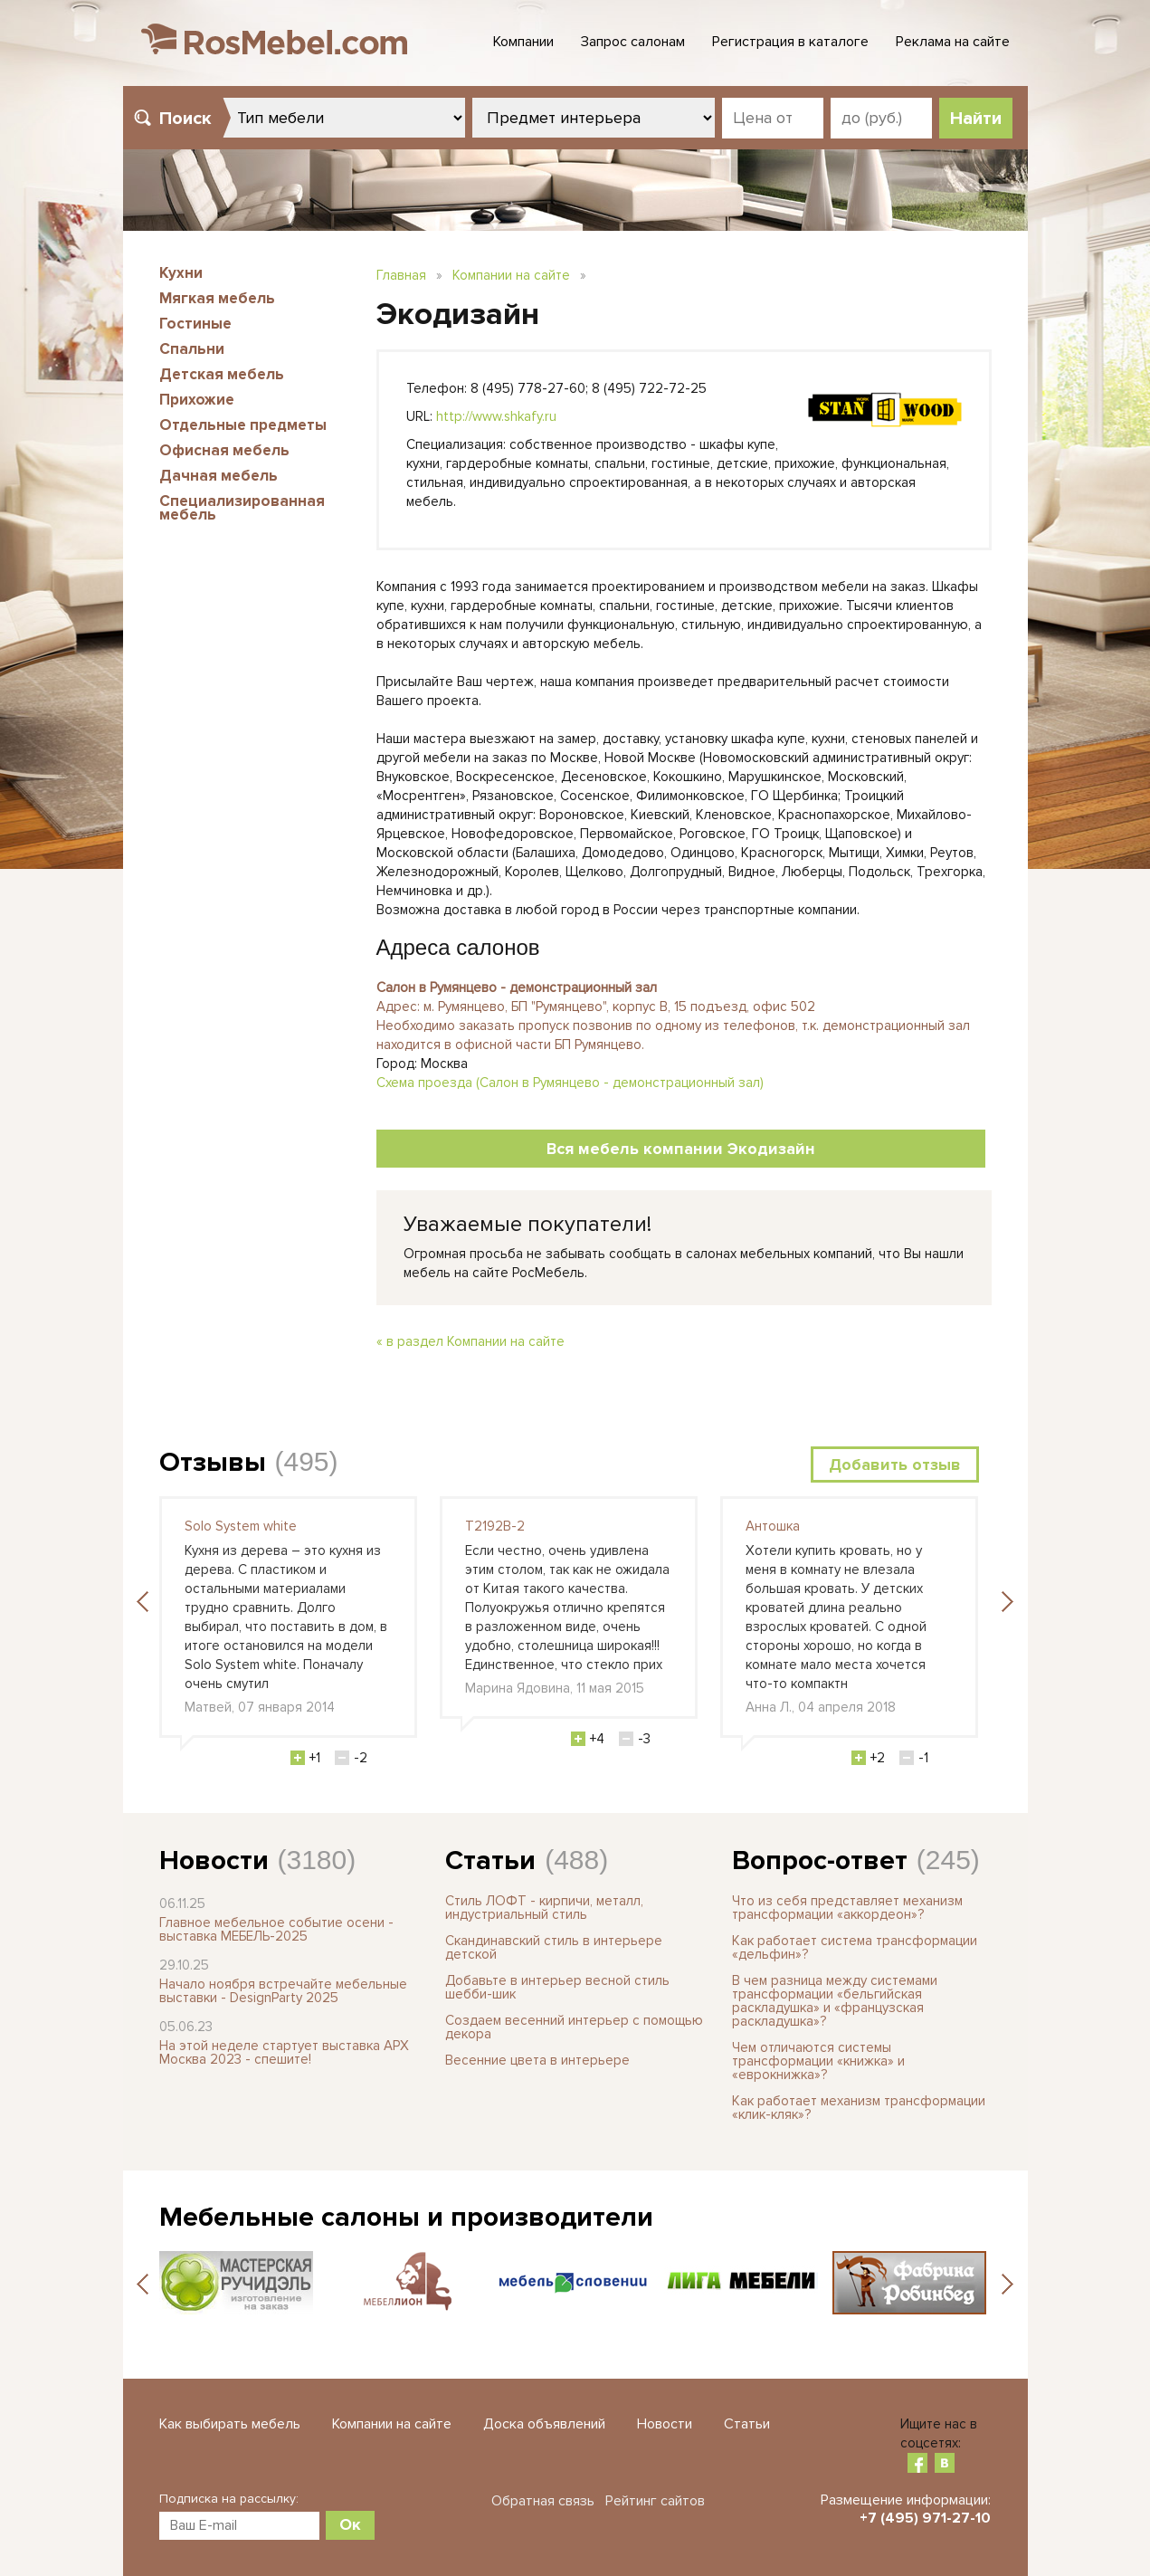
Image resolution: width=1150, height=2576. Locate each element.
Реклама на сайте (953, 42)
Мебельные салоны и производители (406, 2217)
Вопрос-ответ (820, 1860)
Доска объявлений (544, 2424)
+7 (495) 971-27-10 (925, 2518)
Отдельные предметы (243, 424)
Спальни (191, 348)
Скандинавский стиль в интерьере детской (553, 1947)
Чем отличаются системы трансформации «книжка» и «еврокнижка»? (818, 2061)
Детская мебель (221, 374)
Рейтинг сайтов (655, 2501)
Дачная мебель (218, 475)
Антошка (773, 1526)
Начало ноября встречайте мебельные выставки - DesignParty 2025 (283, 1991)
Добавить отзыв (895, 1464)
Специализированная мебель (242, 507)
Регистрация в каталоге (790, 42)
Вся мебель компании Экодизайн (680, 1149)
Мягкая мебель (217, 298)
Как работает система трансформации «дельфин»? (854, 1947)
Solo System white (241, 1526)
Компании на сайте (511, 275)
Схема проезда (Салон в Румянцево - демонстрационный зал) (570, 1082)
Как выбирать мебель (229, 2424)
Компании (523, 42)
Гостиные (195, 323)
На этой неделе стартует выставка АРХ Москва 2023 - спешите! (284, 2052)
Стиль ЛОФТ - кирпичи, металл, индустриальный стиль (544, 1907)
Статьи (490, 1860)
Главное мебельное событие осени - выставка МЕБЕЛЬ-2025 (276, 1929)
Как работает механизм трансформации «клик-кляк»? (858, 2108)
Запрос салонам (633, 42)
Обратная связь (542, 2501)
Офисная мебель (224, 450)
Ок (350, 2524)
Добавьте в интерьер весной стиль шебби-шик (557, 1987)
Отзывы (212, 1462)
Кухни (181, 272)
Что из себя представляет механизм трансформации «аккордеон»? (847, 1907)
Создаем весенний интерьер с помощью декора (574, 2027)
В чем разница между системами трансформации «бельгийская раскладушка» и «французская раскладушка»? (834, 2000)
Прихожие (196, 399)
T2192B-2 (495, 1526)
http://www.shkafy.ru (496, 416)
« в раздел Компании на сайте (470, 1341)
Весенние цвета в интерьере (537, 2060)
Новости (214, 1860)
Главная (401, 275)
